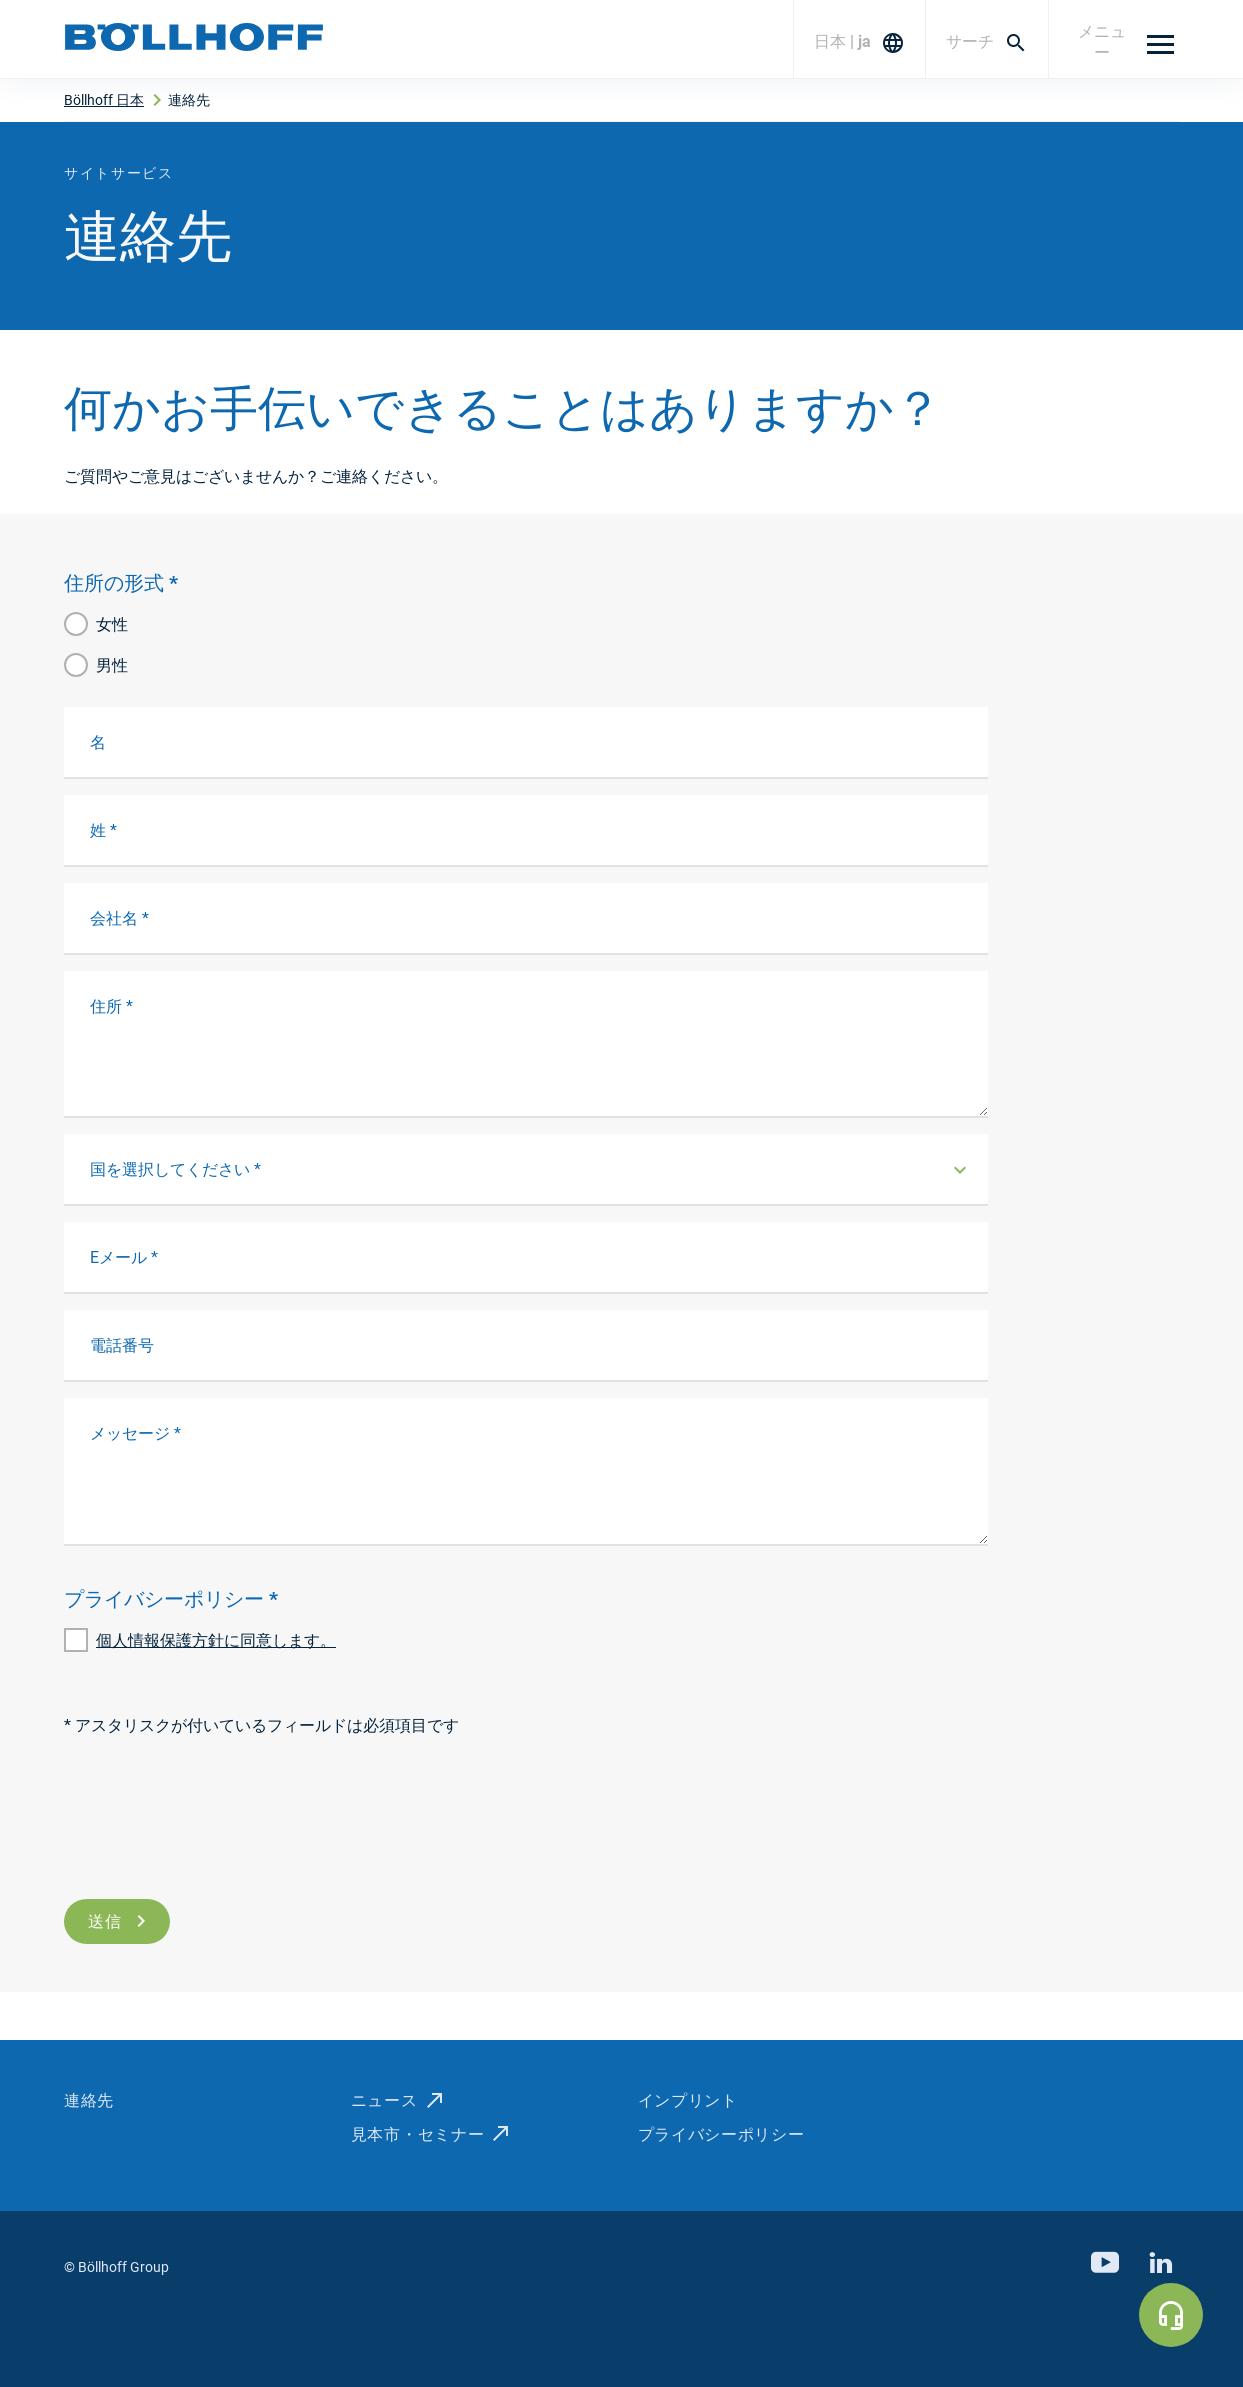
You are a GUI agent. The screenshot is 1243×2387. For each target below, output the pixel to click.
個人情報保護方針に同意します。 (216, 1640)
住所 (111, 1006)
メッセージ (135, 1433)
